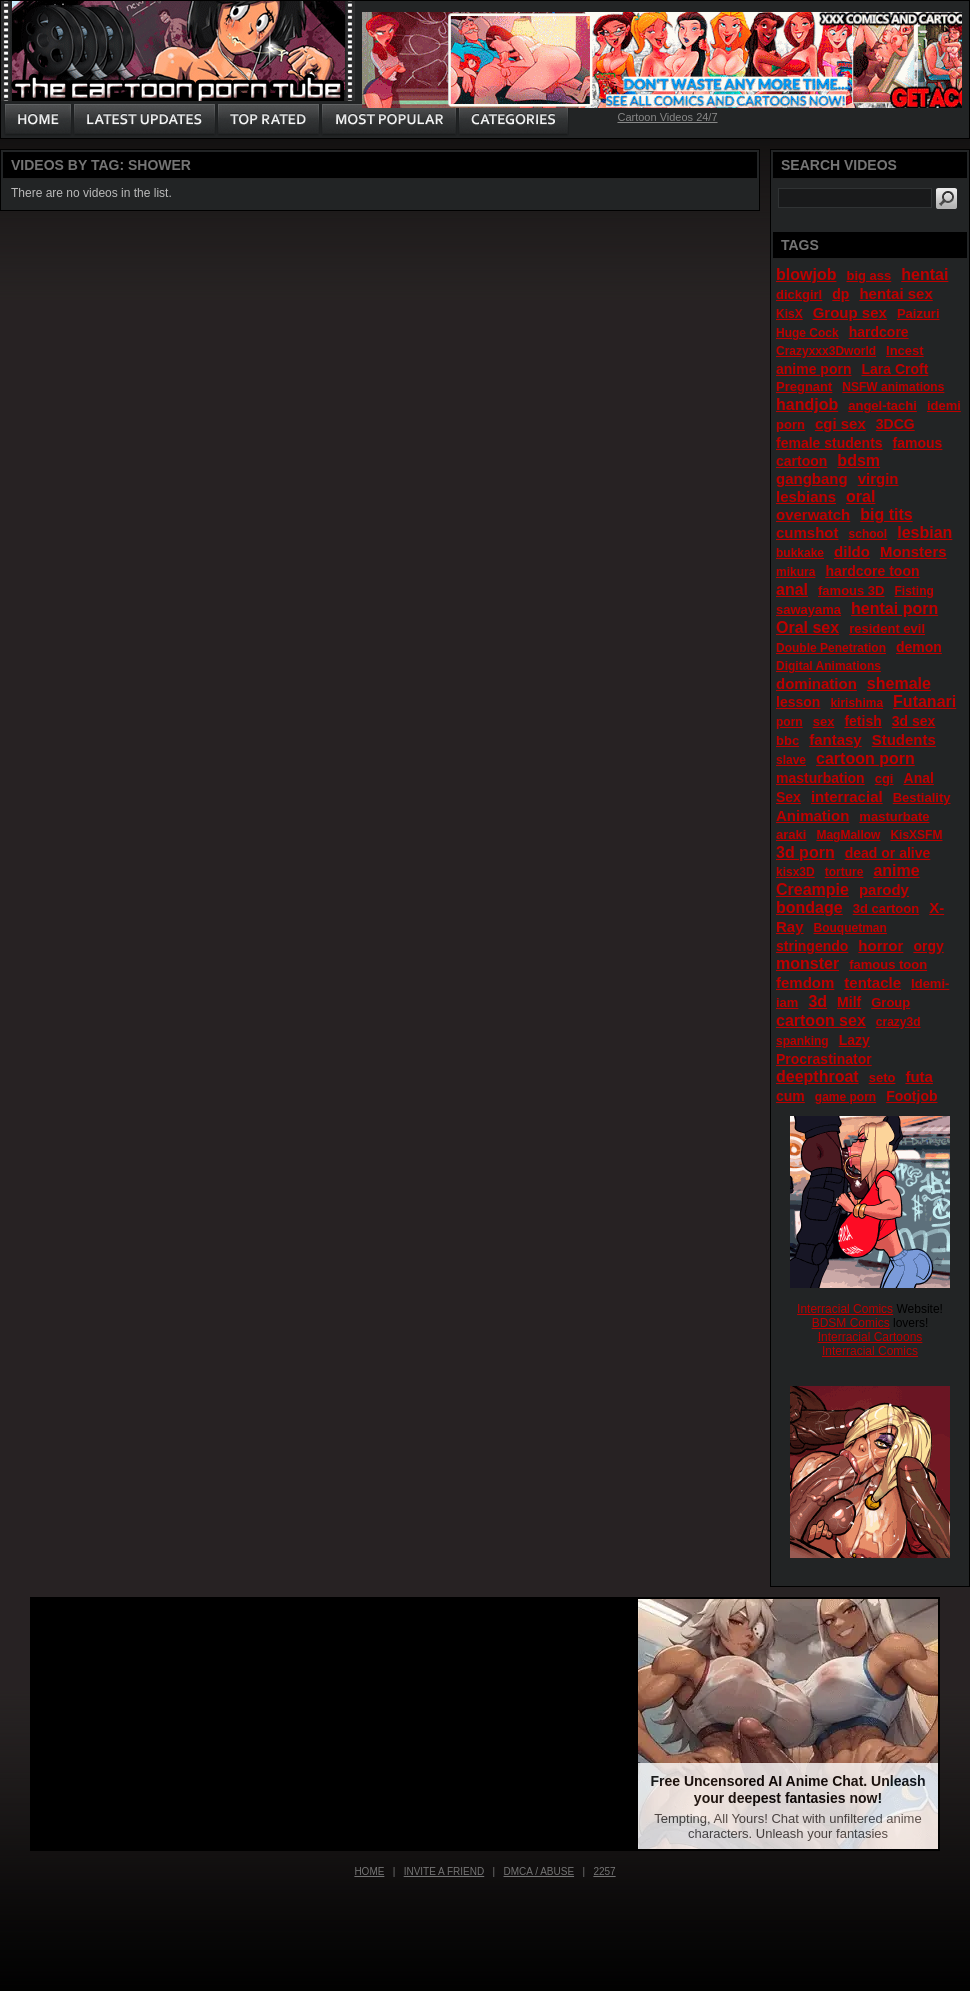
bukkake (800, 553)
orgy (928, 946)
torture (844, 872)
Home (369, 1871)
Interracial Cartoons (870, 1337)
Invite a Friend (444, 1871)
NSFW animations (893, 387)
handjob (807, 404)
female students (829, 443)
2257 (604, 1871)
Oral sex (807, 627)
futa (919, 1076)
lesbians (806, 496)
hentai (924, 274)
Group (890, 1002)
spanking (802, 1041)
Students (904, 739)
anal (792, 589)
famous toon (888, 964)
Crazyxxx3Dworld (826, 351)
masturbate (894, 816)
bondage (809, 907)
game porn (845, 1097)
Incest (905, 350)
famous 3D (851, 590)
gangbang (812, 478)
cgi (884, 778)
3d (817, 1001)
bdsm (858, 460)
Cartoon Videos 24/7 (667, 117)
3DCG (895, 424)
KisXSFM (916, 835)
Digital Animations (828, 666)
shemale (899, 683)
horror (880, 945)
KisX (789, 314)
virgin (878, 478)
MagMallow (848, 835)
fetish (862, 721)
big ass (868, 275)
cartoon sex (821, 1020)
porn (789, 722)
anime (896, 870)
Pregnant (804, 386)
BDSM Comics (851, 1323)
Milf (849, 1002)
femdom (805, 982)
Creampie (812, 889)
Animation (812, 815)
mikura (795, 572)
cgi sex (840, 423)
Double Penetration (831, 648)
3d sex (914, 721)
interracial (847, 796)
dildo (852, 551)
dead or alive (888, 853)
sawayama (808, 609)
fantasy (835, 739)
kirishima (856, 703)
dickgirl (799, 294)
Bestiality (922, 797)
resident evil (887, 628)
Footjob (911, 1096)
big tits (886, 514)
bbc (787, 740)
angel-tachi (882, 405)
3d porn (805, 852)
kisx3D (795, 872)
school (868, 534)
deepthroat (817, 1076)
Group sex (850, 312)
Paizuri (918, 313)
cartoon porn (865, 758)
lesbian (924, 532)
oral (860, 496)
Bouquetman (850, 928)
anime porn (813, 369)
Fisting (914, 591)
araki (791, 834)
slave (791, 760)
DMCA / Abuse (539, 1871)
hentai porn (894, 608)
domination (816, 683)
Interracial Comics (845, 1309)
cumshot (807, 532)
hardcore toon (872, 571)
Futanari (924, 701)
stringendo (812, 946)
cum (790, 1096)
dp (840, 294)
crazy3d (898, 1022)
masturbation (820, 778)
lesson (798, 702)
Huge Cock (807, 333)
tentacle (872, 982)
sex (824, 721)
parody (884, 889)
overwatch (813, 514)
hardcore (879, 332)
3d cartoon (886, 908)
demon (919, 647)
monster (807, 963)
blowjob (806, 274)
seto (882, 1077)
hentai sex (895, 293)
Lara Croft (894, 369)
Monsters (913, 551)
